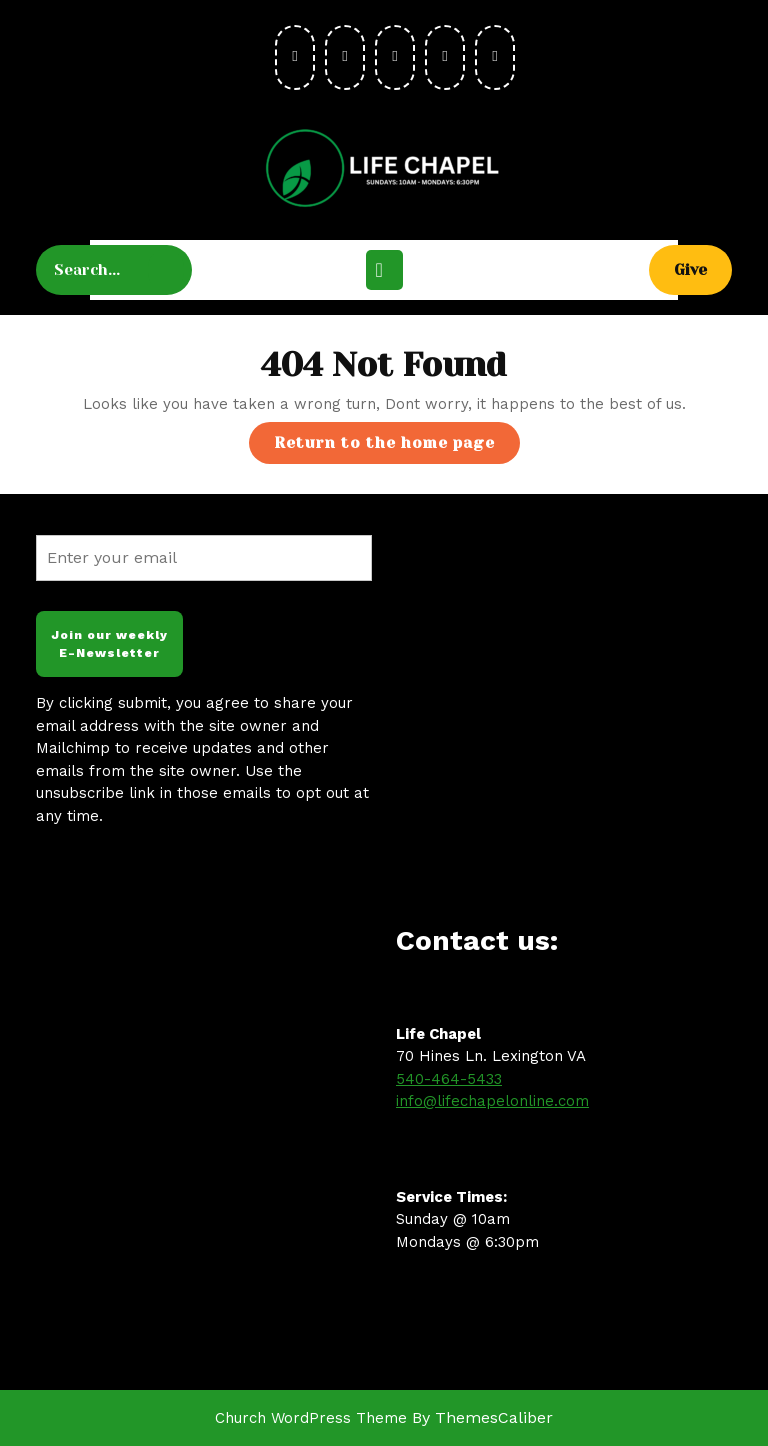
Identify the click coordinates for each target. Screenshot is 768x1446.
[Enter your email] (204, 558)
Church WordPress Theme (311, 1418)
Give (703, 268)
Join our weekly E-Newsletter (109, 644)
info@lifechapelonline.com (492, 1101)
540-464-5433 (449, 1079)
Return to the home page (397, 447)
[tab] (384, 270)
